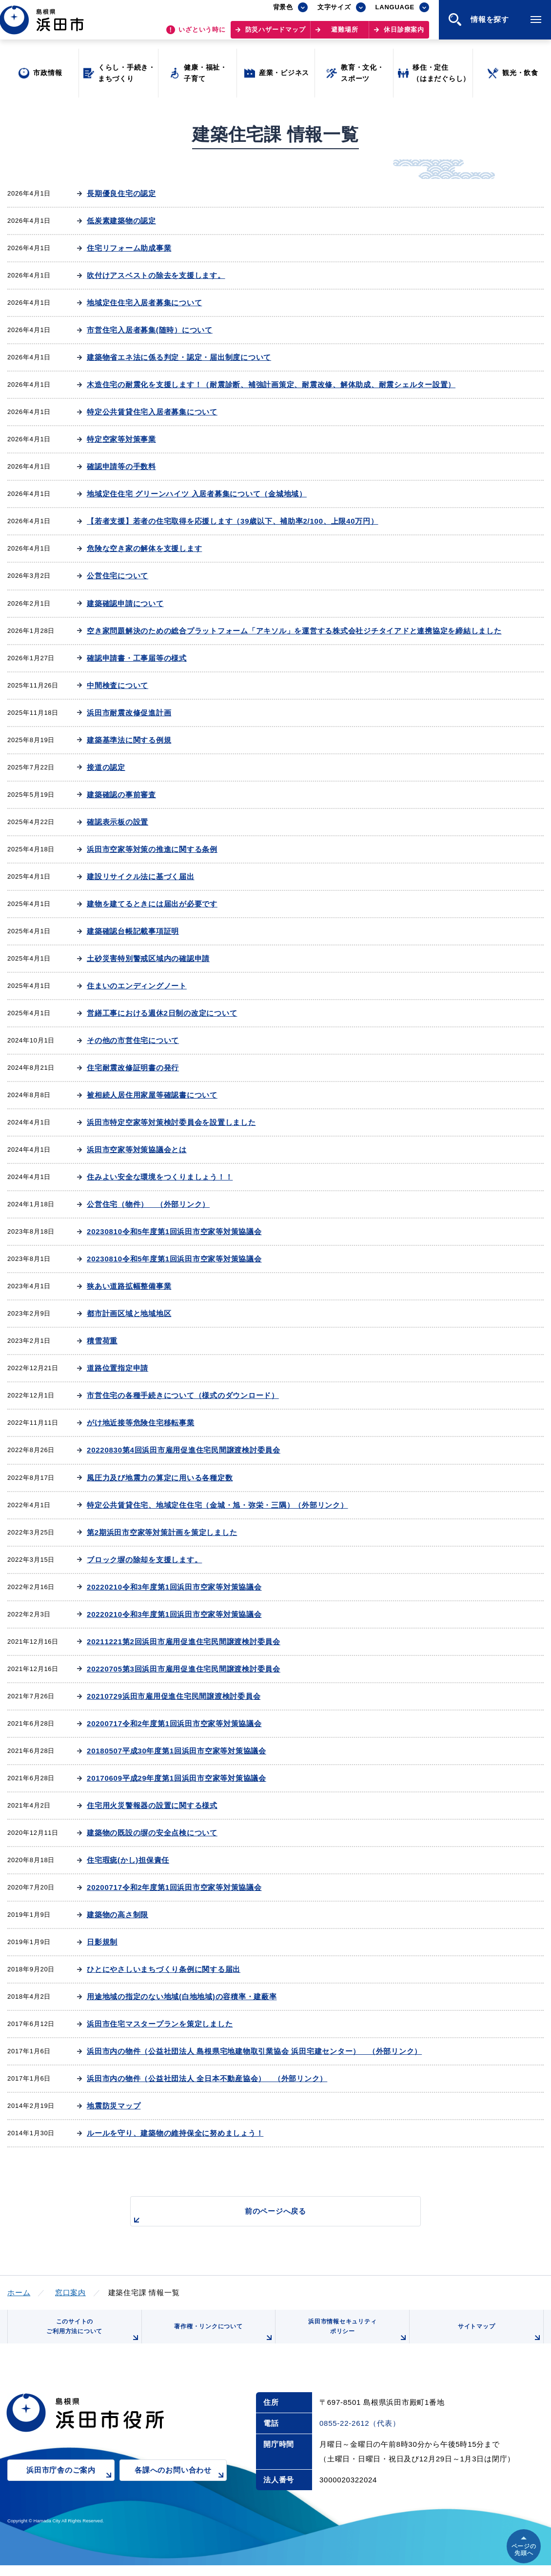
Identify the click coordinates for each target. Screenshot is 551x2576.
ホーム (18, 2292)
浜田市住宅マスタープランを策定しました (160, 2024)
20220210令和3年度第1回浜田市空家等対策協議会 (174, 1587)
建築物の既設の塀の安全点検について (152, 1833)
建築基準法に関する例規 (129, 740)
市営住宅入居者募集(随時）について (150, 330)
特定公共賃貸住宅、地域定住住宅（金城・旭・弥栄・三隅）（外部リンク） (217, 1505)
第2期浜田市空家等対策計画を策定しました (162, 1532)
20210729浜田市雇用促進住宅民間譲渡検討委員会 (173, 1696)
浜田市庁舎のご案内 (70, 2487)
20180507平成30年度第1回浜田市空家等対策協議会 (176, 1751)
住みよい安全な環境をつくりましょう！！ (160, 1177)
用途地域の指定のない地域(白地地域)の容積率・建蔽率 (182, 1996)
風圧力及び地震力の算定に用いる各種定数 (160, 1478)
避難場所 (344, 34)
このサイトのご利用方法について (90, 2337)
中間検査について (117, 685)
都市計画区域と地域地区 (129, 1313)
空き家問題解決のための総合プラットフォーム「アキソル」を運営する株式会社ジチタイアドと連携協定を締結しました (294, 631)
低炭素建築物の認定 (121, 220)
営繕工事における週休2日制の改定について (162, 1013)
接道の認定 (106, 767)
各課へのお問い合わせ (181, 2487)
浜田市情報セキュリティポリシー (355, 2337)
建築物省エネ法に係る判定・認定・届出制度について (179, 357)
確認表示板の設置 (117, 822)
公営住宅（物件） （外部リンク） (148, 1204)
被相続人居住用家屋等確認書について (152, 1095)
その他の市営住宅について (133, 1040)
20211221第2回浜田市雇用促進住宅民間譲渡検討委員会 (183, 1641)
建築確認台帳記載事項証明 (133, 931)
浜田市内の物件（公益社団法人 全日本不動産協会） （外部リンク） (207, 2078)
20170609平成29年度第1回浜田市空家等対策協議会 (176, 1778)
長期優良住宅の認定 (121, 193)
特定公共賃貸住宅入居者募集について (152, 412)
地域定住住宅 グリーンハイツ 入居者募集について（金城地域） (197, 494)
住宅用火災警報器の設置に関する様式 (152, 1805)
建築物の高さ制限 (117, 1914)
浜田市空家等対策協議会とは (137, 1149)
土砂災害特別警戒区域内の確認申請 (148, 958)
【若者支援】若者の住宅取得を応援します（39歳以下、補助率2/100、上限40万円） (232, 521)
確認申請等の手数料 (121, 466)
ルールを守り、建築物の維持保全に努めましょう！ (175, 2133)
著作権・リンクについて (221, 2340)
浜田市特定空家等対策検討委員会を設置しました (171, 1122)
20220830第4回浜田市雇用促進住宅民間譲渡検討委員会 (183, 1450)
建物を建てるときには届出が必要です (152, 904)
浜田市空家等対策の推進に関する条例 (152, 849)
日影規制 (102, 1942)
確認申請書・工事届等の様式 (137, 658)
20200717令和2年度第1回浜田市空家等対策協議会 (174, 1723)
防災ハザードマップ (275, 34)
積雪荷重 (102, 1341)
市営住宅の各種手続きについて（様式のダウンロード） (183, 1395)
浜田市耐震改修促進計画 (129, 712)
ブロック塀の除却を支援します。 (144, 1559)
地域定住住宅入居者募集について (144, 302)
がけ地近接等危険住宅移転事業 (141, 1422)
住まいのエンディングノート (137, 986)
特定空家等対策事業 (121, 439)
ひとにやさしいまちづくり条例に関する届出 (163, 1969)
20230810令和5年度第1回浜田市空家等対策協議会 (174, 1231)
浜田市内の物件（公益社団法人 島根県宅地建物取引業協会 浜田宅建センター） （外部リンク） (254, 2051)
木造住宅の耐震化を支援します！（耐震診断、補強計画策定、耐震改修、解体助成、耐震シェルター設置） (271, 384)
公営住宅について (117, 575)
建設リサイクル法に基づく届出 (141, 876)
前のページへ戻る (264, 2216)
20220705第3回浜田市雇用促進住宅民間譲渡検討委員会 (183, 1669)
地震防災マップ (113, 2106)
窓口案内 (70, 2292)
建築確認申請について (125, 603)
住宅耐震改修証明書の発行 (133, 1067)
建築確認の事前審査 (121, 794)
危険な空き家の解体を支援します (144, 548)
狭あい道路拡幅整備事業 (129, 1286)
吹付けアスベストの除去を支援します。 (156, 275)
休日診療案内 (404, 34)
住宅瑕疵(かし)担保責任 (128, 1860)
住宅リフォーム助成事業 (129, 248)
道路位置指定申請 (117, 1368)
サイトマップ (498, 2340)
